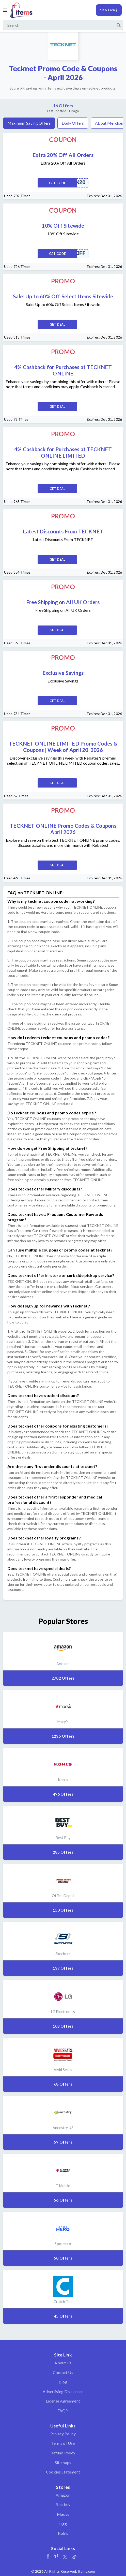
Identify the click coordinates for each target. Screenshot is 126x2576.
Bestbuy (62, 2504)
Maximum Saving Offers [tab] (29, 123)
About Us (62, 2362)
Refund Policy (63, 2452)
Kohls (63, 2533)
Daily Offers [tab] (73, 123)
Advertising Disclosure (63, 2391)
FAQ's (63, 2410)
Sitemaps (63, 2462)
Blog (63, 2381)
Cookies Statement (63, 2471)
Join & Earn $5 (109, 10)
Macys (63, 2514)
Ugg (63, 2523)
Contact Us (63, 2372)
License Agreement (63, 2400)
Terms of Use (63, 2443)
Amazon (63, 2495)
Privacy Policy (63, 2433)
